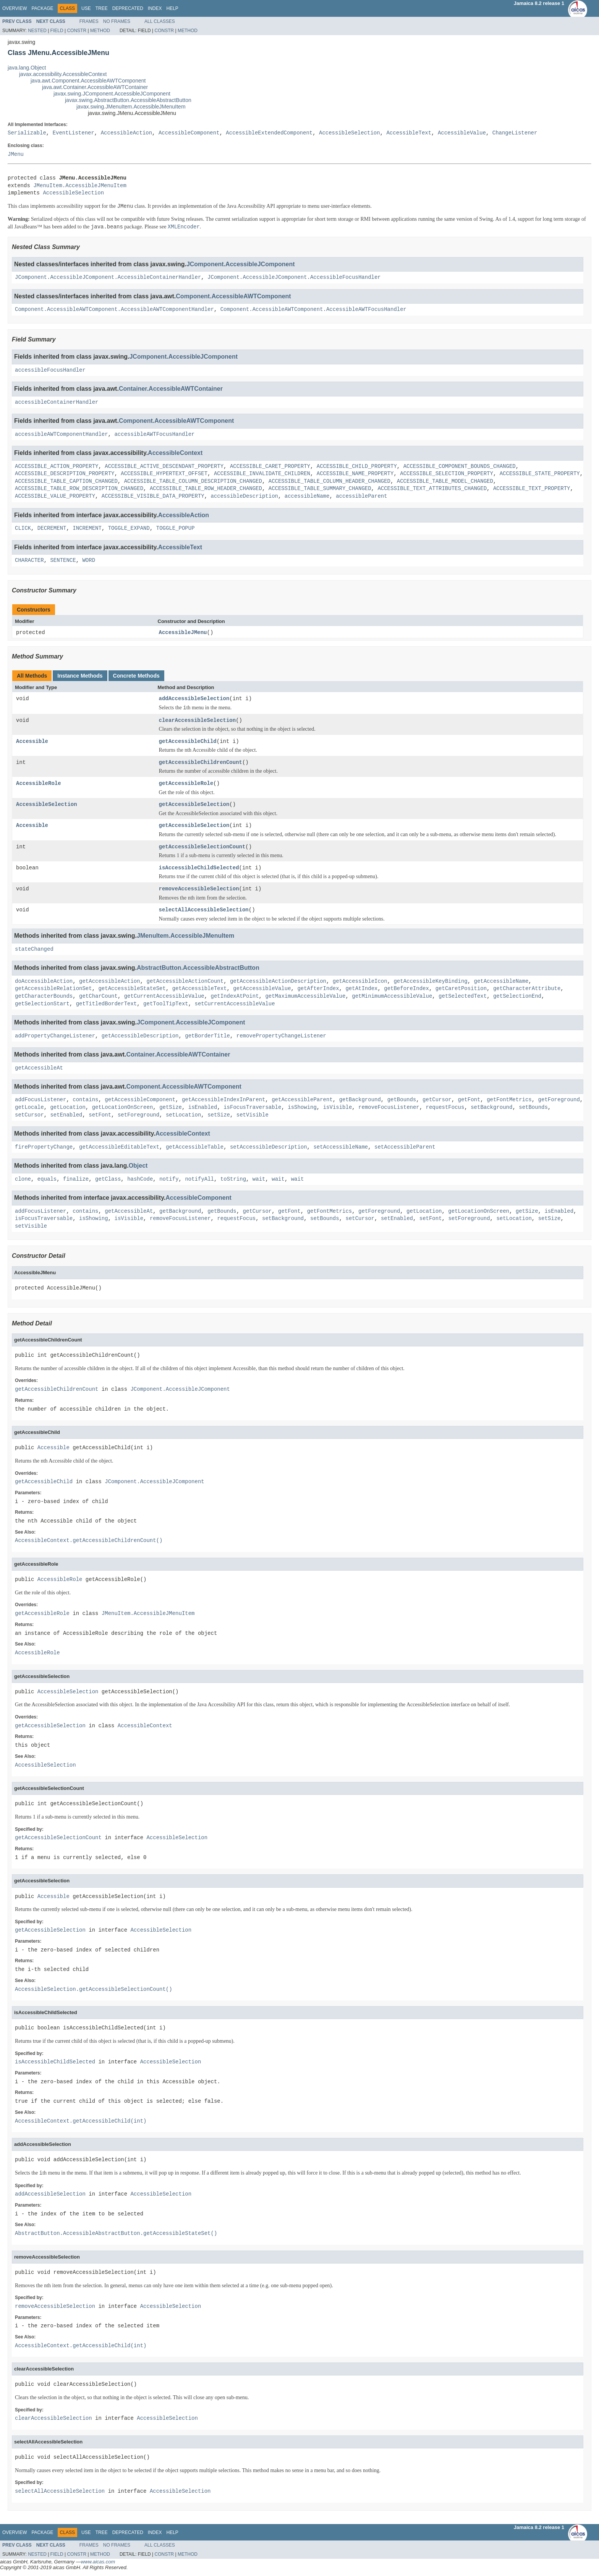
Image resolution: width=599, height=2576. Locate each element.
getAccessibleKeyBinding (430, 981)
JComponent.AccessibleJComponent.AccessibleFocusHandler (294, 277)
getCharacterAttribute (526, 989)
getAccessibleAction (109, 981)
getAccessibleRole (186, 784)
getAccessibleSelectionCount (202, 847)
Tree (102, 8)
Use (86, 8)
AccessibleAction (126, 133)
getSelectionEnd (517, 996)
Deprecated (127, 8)
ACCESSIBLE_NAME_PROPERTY (355, 473)
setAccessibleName (340, 1147)
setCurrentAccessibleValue (234, 1004)
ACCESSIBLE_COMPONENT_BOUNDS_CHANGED (459, 466)
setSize (218, 1115)
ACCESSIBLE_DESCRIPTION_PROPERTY (64, 473)
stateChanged (34, 949)
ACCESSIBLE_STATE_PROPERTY (540, 473)
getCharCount (98, 996)
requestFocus (445, 1108)
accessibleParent (361, 496)
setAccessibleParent (404, 1147)
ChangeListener (514, 133)
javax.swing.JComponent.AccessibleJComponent (111, 94)
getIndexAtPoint (234, 996)
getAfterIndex (318, 989)
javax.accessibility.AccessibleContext (63, 74)
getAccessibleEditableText (119, 1147)
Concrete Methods (136, 676)
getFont (469, 1100)
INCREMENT (87, 528)
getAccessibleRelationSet (53, 989)
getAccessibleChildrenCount (200, 762)
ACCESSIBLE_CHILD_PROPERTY (357, 466)
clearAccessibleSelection (197, 720)
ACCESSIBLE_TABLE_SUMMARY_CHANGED (320, 488)
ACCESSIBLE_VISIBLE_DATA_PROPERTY (153, 496)
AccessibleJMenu (183, 632)
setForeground (138, 1115)
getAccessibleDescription (140, 1036)
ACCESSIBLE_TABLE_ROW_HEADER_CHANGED (206, 488)
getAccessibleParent (302, 1100)
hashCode (140, 1179)
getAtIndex (361, 989)
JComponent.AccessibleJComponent (240, 264)
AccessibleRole (38, 784)
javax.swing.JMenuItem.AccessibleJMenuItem (131, 107)
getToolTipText (165, 1004)
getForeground (559, 1100)
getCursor (437, 1100)
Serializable (27, 133)
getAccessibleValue (262, 989)
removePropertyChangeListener (281, 1036)
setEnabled (66, 1115)
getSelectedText (463, 996)
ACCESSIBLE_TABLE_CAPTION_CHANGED (66, 481)
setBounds (533, 1108)
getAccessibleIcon (360, 981)
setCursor (29, 1115)
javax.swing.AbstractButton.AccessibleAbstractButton (128, 100)
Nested (37, 30)
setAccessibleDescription (268, 1147)
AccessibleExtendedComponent (269, 133)
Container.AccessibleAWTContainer (171, 388)
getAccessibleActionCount (184, 981)
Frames (89, 21)
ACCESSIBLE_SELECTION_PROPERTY (446, 473)
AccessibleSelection (349, 133)
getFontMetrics (509, 1100)
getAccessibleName (501, 981)
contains (85, 1100)
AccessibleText (408, 133)
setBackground (491, 1108)
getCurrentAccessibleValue (164, 996)
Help (172, 8)
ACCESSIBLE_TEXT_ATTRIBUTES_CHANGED (432, 488)
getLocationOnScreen (122, 1108)
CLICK (23, 528)
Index (155, 8)
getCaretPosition (461, 989)
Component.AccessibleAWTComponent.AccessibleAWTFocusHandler (313, 309)
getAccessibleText (199, 989)
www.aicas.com (98, 2562)
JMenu (16, 154)
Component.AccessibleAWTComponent (233, 296)
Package (42, 8)
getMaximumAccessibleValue (305, 996)
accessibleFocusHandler (50, 370)
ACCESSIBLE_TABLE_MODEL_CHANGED (445, 481)
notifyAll (199, 1179)
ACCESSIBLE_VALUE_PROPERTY (55, 496)
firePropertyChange (44, 1147)
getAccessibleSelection (194, 805)
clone (23, 1179)
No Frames (116, 21)
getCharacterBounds (44, 996)
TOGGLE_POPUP (175, 528)
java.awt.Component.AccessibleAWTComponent (88, 81)
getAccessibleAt (39, 1068)
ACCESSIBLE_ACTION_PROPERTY (56, 466)
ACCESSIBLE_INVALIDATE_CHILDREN (262, 473)
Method (100, 30)
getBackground (360, 1100)
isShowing (302, 1108)
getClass (108, 1179)
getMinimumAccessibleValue (392, 996)
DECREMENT (51, 528)
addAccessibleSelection (194, 699)
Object (138, 1166)
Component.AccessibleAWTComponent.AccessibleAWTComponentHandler (114, 309)
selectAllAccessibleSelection (204, 910)
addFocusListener (40, 1100)
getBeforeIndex (406, 989)
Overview (14, 8)
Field (56, 30)
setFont (100, 1115)
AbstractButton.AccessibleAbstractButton (198, 968)
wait (259, 1179)
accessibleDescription (244, 496)
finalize (76, 1179)
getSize (170, 1108)
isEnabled (202, 1108)
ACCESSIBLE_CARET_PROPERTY (270, 466)
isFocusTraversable (252, 1108)
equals (47, 1179)
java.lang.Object (27, 68)
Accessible (32, 741)
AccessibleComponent (189, 133)
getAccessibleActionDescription (278, 981)
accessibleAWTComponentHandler (61, 434)
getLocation (67, 1108)
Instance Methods (79, 676)
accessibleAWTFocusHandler (154, 434)
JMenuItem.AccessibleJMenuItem (79, 185)
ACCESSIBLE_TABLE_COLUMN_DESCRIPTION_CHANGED (193, 481)
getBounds (401, 1100)
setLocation (183, 1115)
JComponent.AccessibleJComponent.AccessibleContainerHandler (108, 277)
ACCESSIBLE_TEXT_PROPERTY (531, 488)
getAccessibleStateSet (131, 989)
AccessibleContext (175, 453)
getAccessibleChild (188, 741)
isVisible (337, 1108)
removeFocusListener (388, 1108)
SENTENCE (63, 560)
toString (233, 1179)
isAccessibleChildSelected (199, 868)
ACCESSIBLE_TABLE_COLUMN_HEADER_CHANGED (329, 481)
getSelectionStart (42, 1004)
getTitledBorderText (106, 1004)
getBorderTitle (207, 1036)
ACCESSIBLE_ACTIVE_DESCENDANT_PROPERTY (164, 466)
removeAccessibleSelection (199, 889)
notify (168, 1179)
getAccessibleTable (194, 1147)
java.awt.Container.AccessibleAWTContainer (95, 87)
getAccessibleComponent (140, 1100)
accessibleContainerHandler (56, 402)
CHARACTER (29, 560)
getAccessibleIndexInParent (223, 1100)
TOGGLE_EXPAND (129, 528)
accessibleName (307, 496)
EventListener (73, 133)
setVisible (252, 1115)
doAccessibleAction (44, 981)
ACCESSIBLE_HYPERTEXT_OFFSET (164, 473)
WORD (88, 560)
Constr (76, 30)
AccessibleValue (462, 133)
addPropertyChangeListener (55, 1036)
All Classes (159, 21)
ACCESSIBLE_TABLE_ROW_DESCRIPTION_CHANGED (79, 488)
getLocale (29, 1108)
